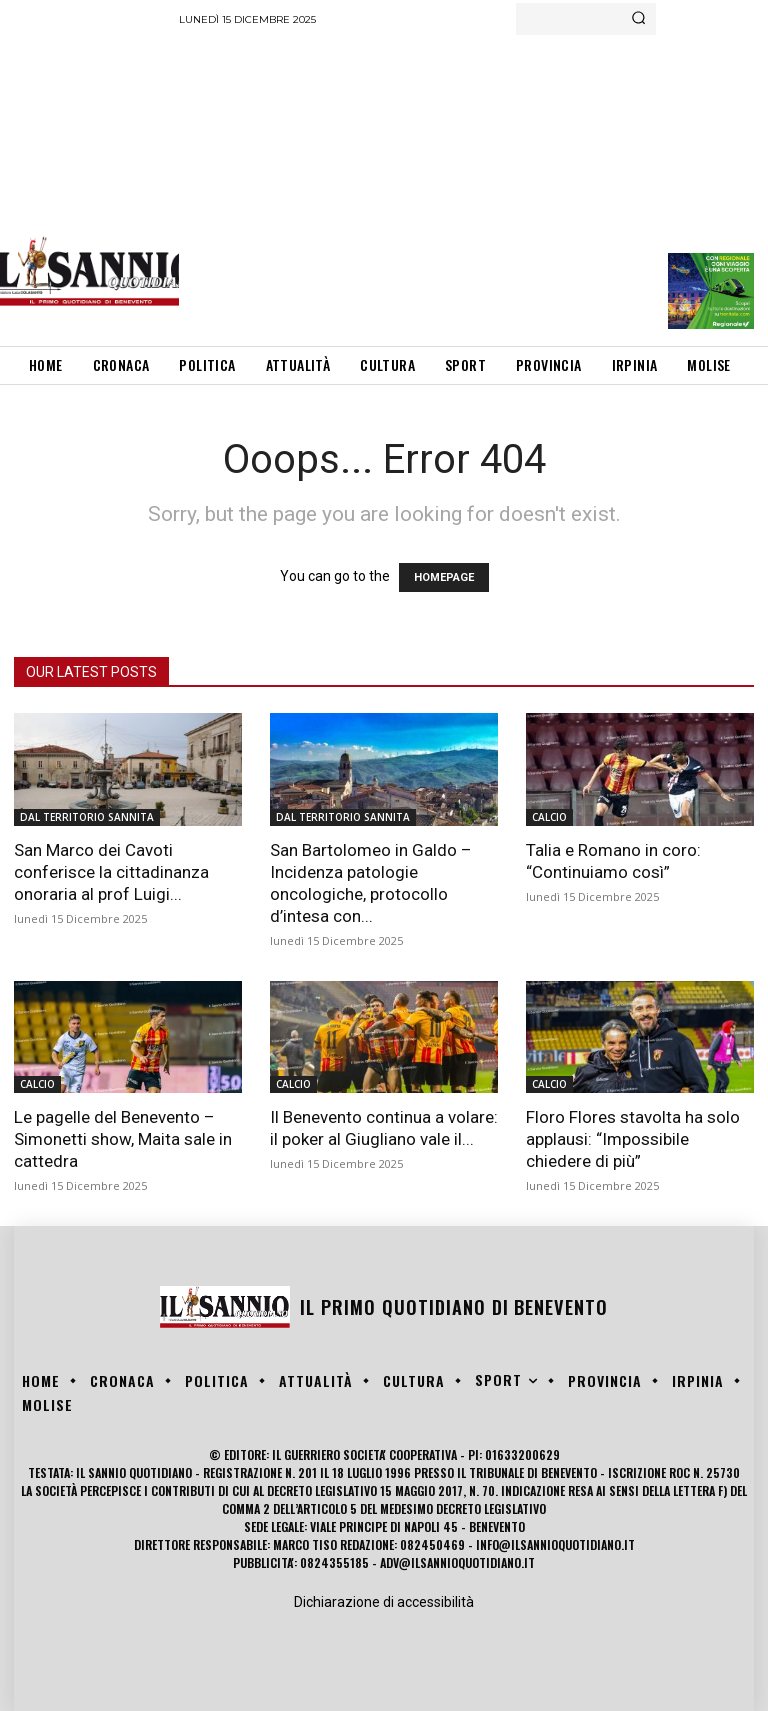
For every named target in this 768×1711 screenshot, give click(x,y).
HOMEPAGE (444, 577)
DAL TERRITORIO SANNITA (87, 817)
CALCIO (549, 817)
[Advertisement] (473, 185)
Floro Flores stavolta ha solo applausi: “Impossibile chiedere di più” (633, 1139)
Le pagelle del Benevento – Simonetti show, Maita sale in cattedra (123, 1139)
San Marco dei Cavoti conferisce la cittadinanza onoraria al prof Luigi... (111, 872)
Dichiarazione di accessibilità (384, 1602)
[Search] (638, 19)
